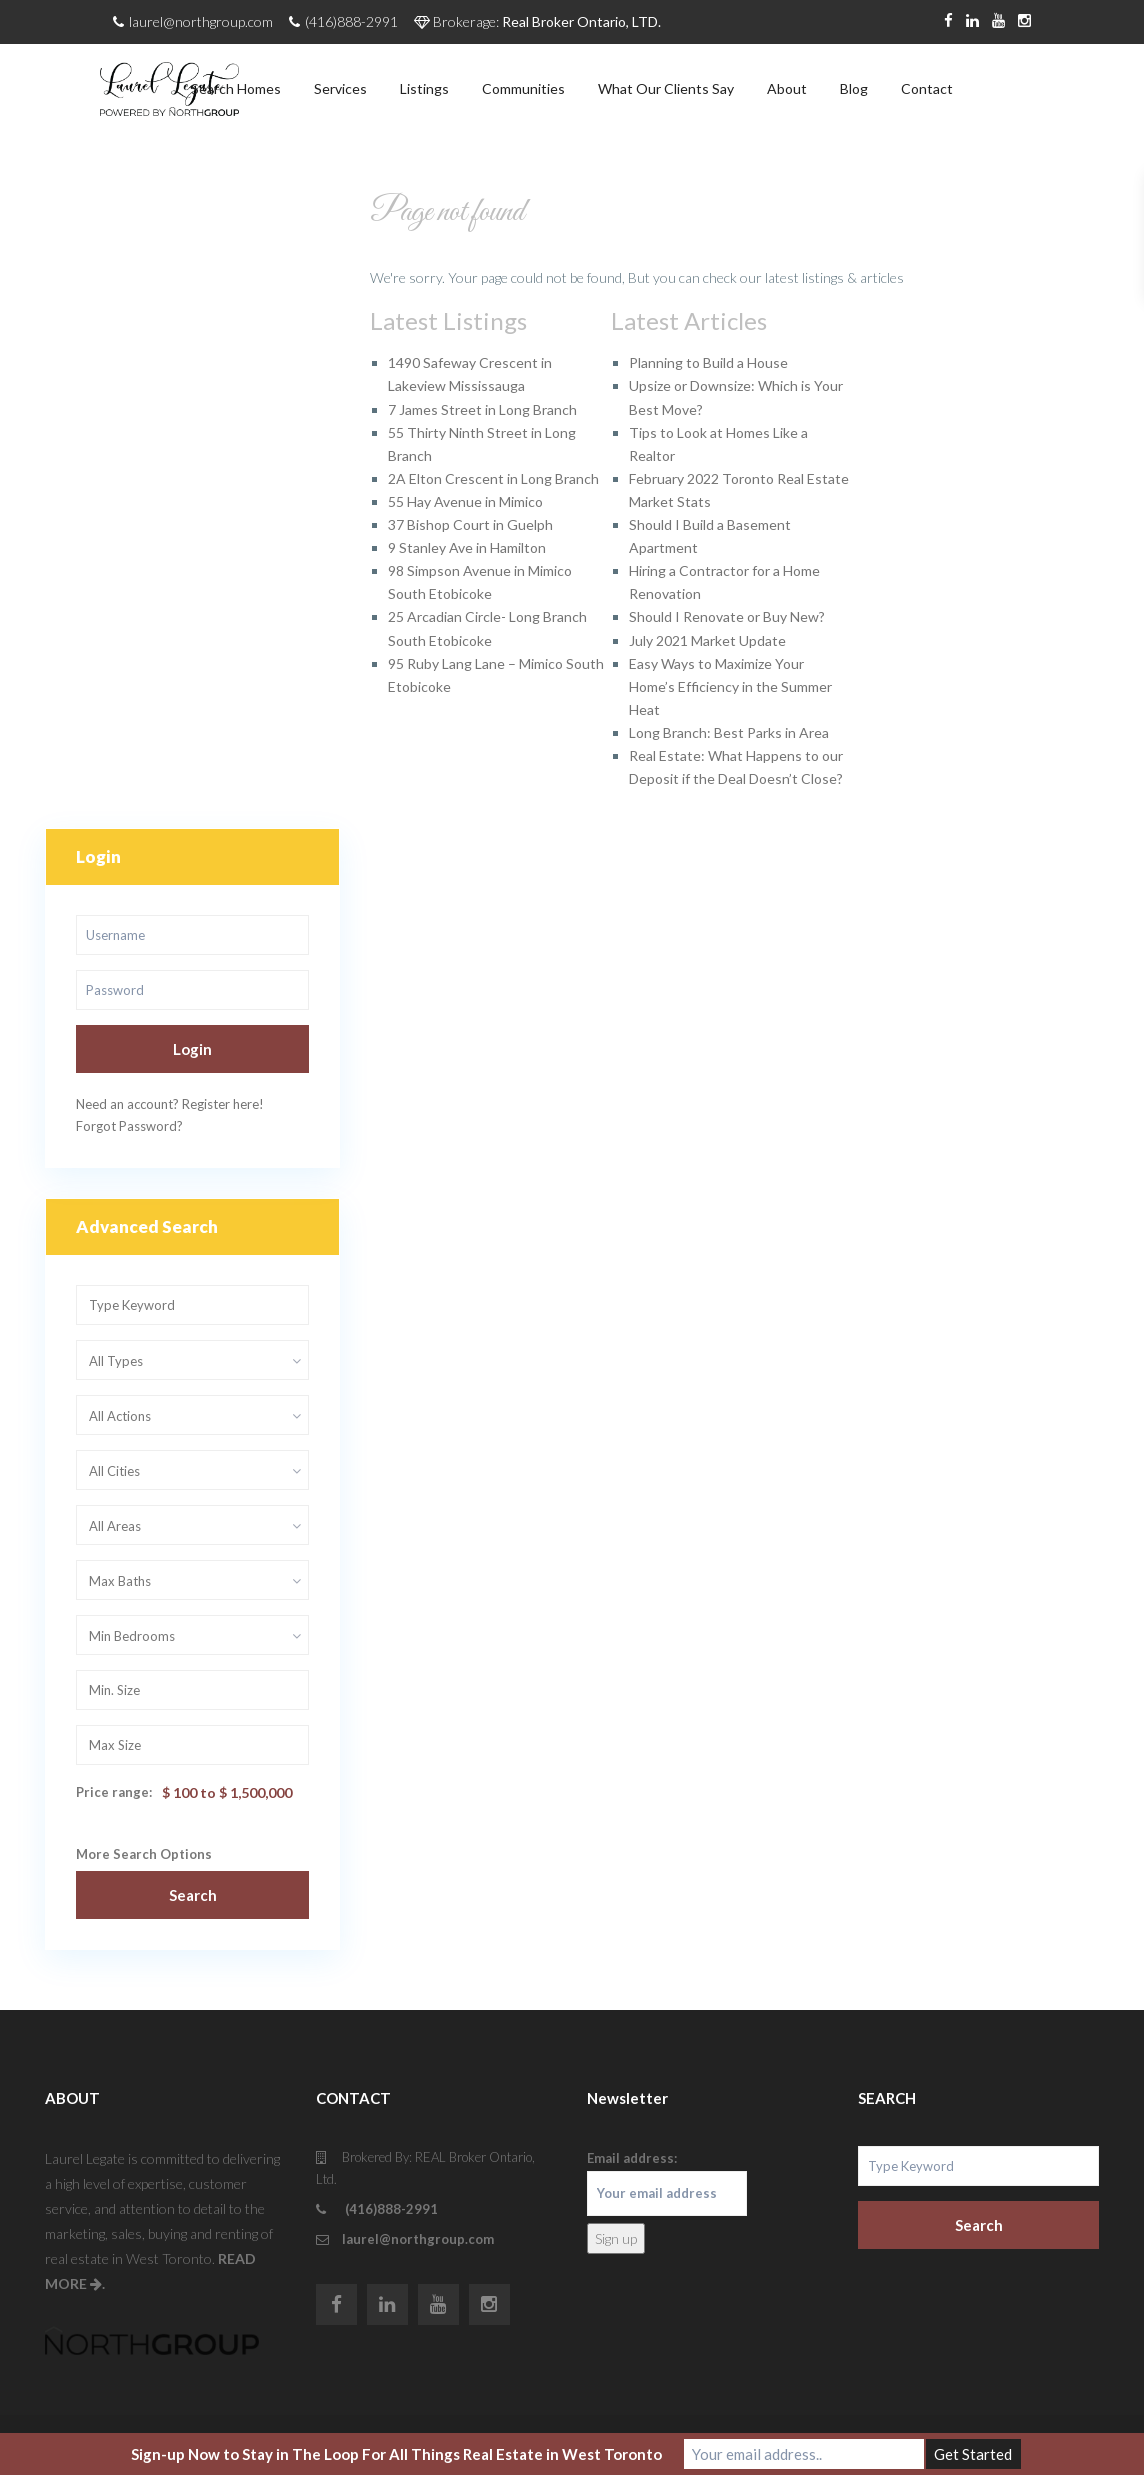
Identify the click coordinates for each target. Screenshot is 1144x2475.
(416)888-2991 (390, 2209)
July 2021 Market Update (707, 640)
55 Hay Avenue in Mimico (465, 501)
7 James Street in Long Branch (482, 409)
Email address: (667, 2183)
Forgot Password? (129, 1126)
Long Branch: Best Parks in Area (729, 732)
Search (193, 1895)
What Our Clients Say (666, 88)
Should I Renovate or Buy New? (727, 616)
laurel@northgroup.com (418, 2239)
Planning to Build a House (708, 362)
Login (192, 1049)
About (787, 88)
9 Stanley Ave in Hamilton (467, 547)
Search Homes (236, 88)
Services (340, 88)
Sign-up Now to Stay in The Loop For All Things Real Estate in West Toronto (396, 2454)
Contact (927, 88)
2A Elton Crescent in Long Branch (493, 478)
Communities (523, 88)
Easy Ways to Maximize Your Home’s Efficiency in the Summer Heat (730, 686)
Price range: (114, 1792)
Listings (424, 88)
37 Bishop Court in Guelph (470, 524)
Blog (854, 88)
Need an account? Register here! (170, 1104)
